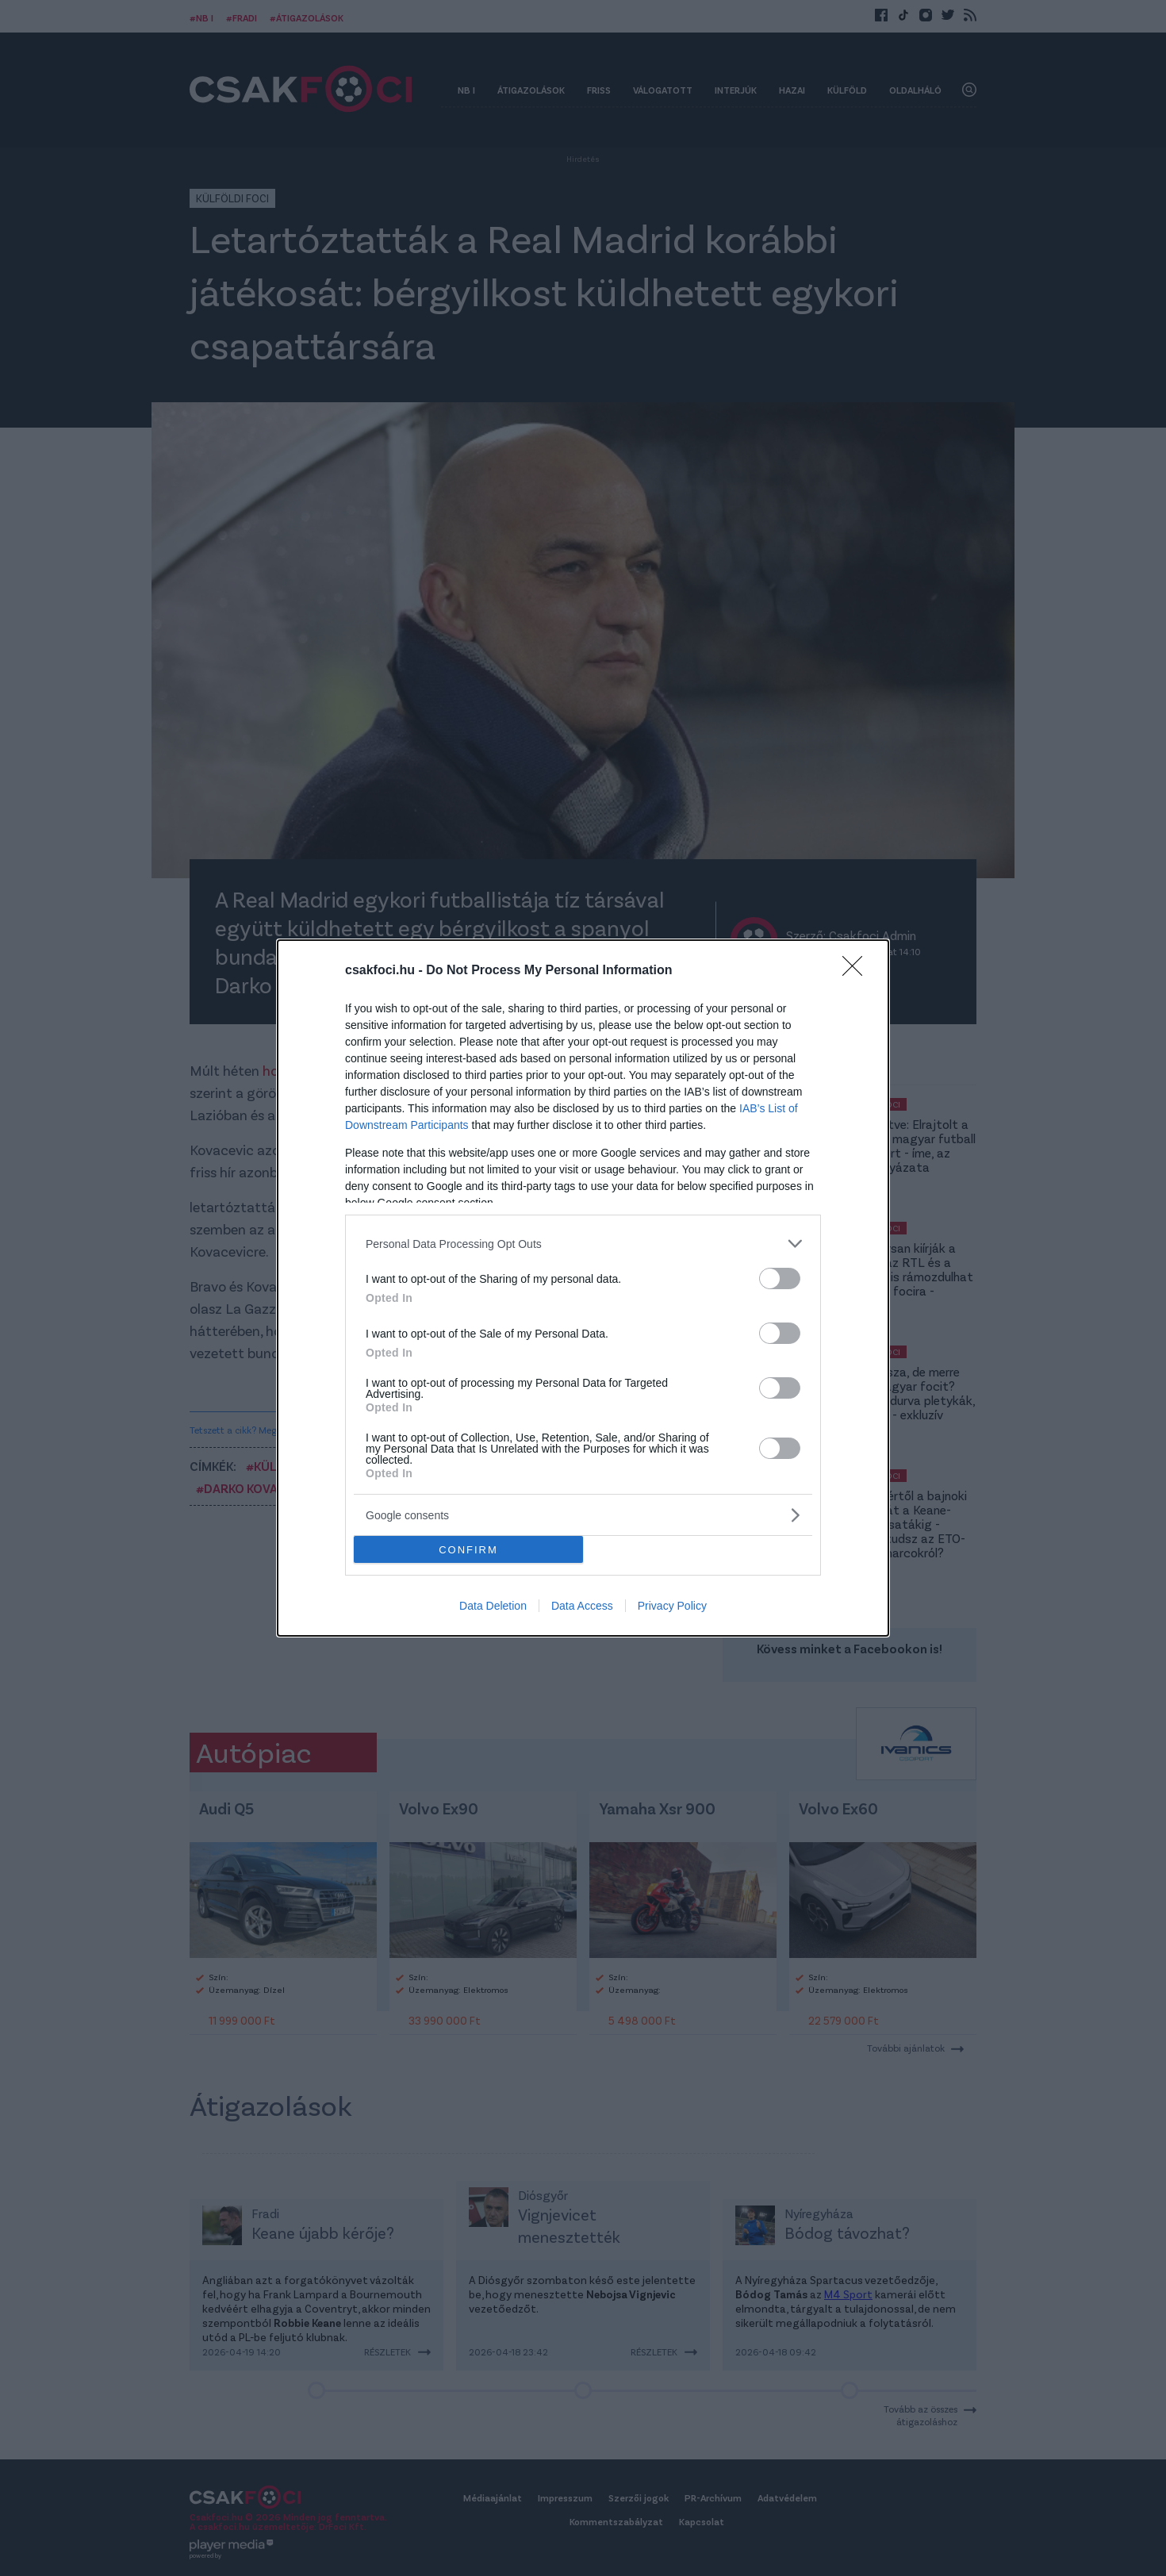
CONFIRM (468, 1550)
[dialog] (583, 1288)
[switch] (779, 1278)
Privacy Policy (672, 1605)
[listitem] (583, 1243)
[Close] (857, 971)
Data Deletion (493, 1605)
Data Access (582, 1605)
